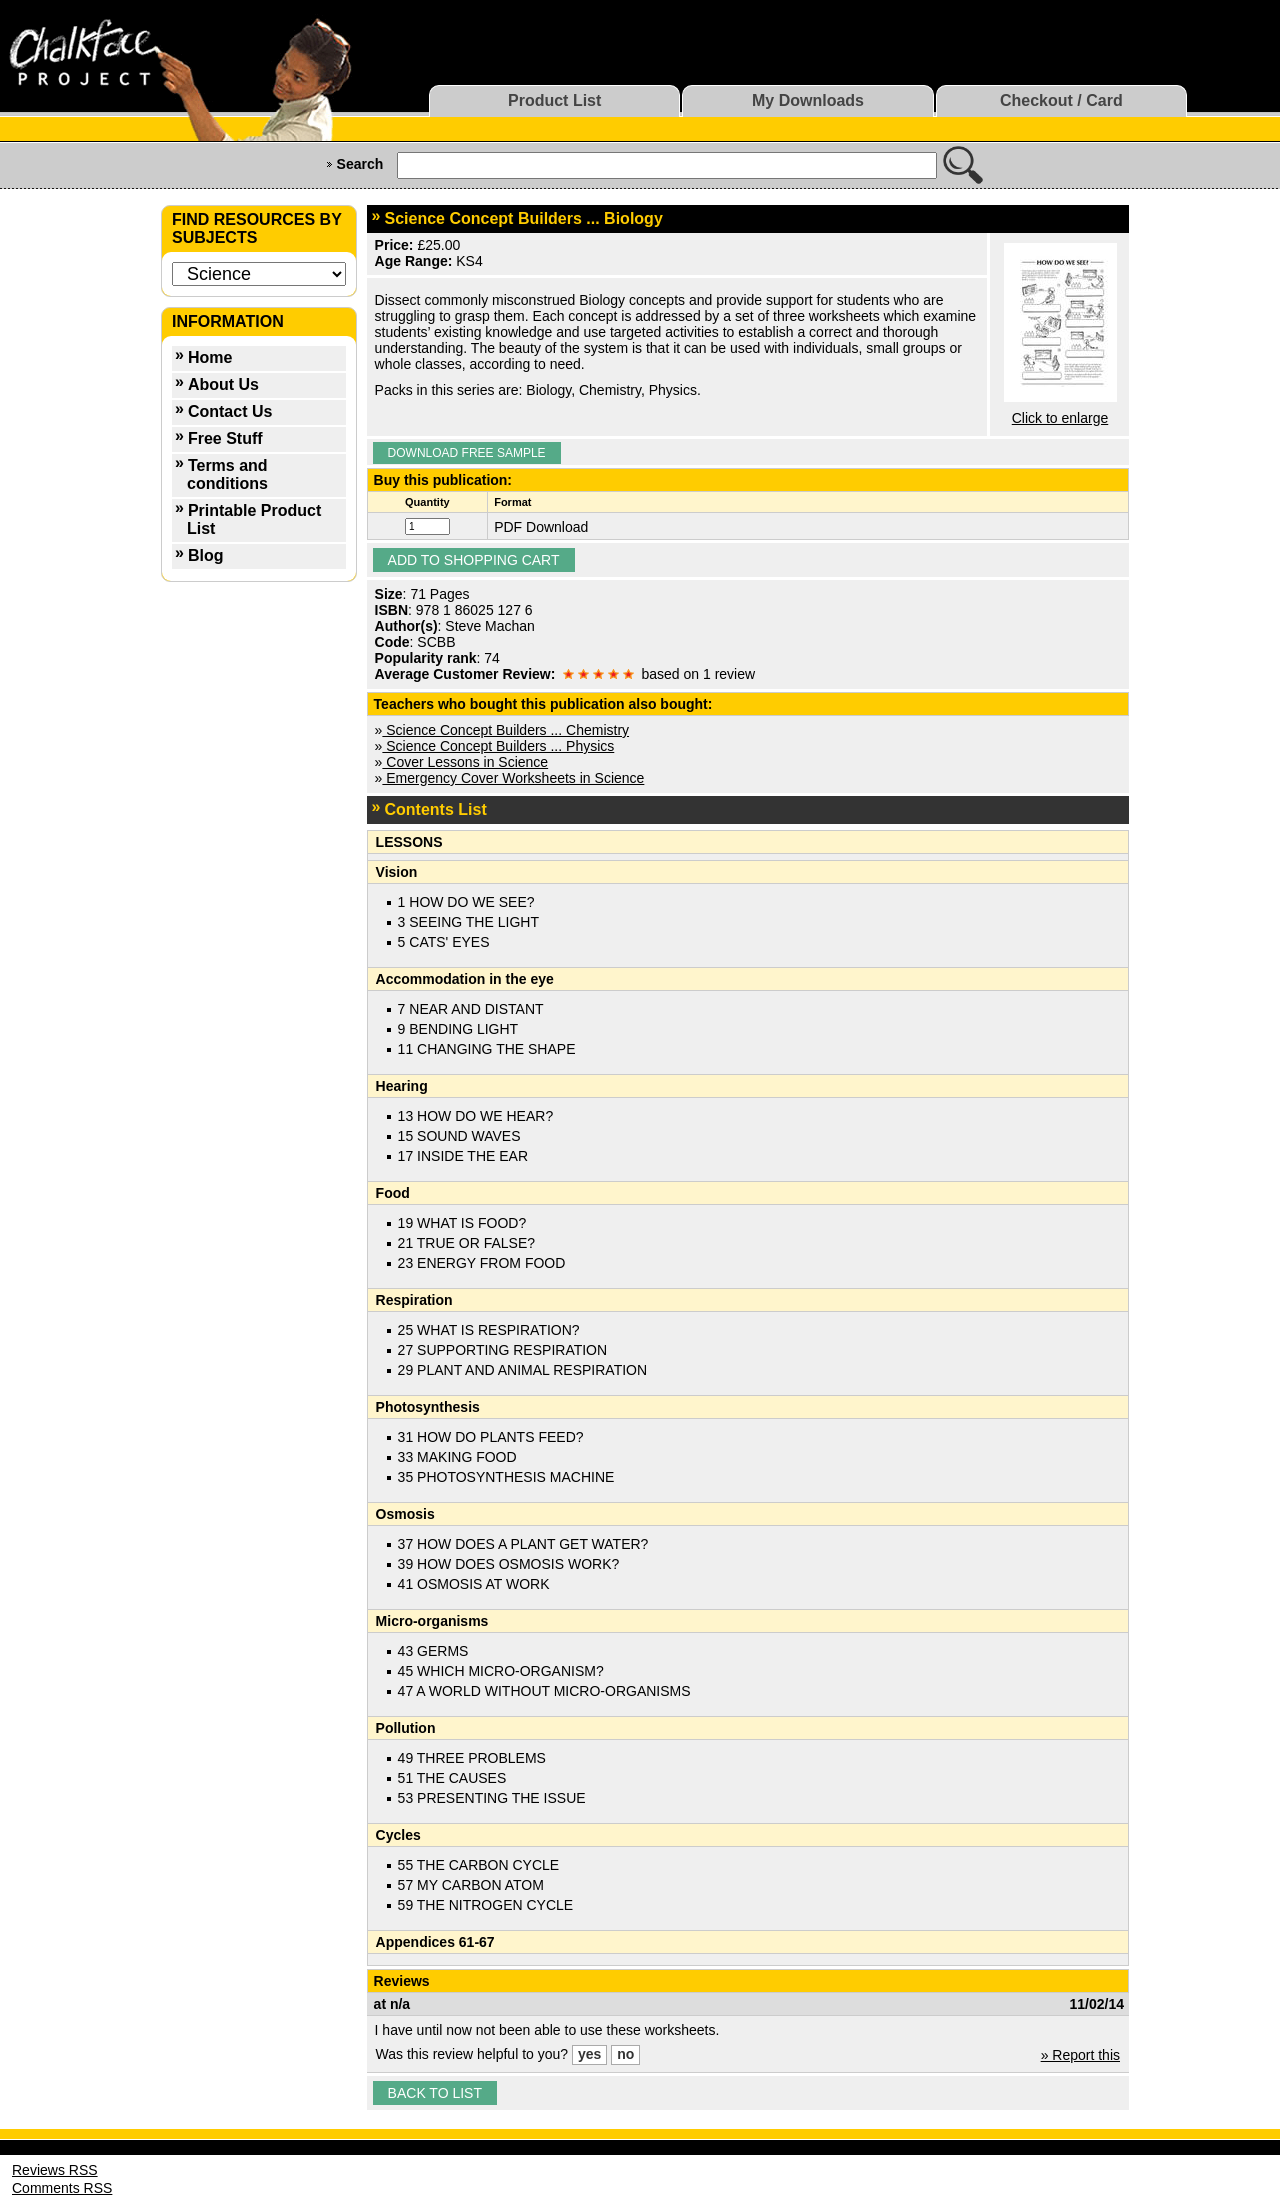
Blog (206, 555)
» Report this (1080, 2055)
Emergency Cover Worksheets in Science (513, 778)
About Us (223, 384)
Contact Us (230, 411)
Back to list (435, 2093)
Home (210, 357)
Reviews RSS (55, 2170)
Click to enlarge (1060, 418)
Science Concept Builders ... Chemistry (505, 730)
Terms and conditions (227, 474)
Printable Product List (254, 519)
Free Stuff (225, 438)
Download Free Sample (467, 453)
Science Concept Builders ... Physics (498, 746)
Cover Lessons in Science (465, 762)
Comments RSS (62, 2188)
